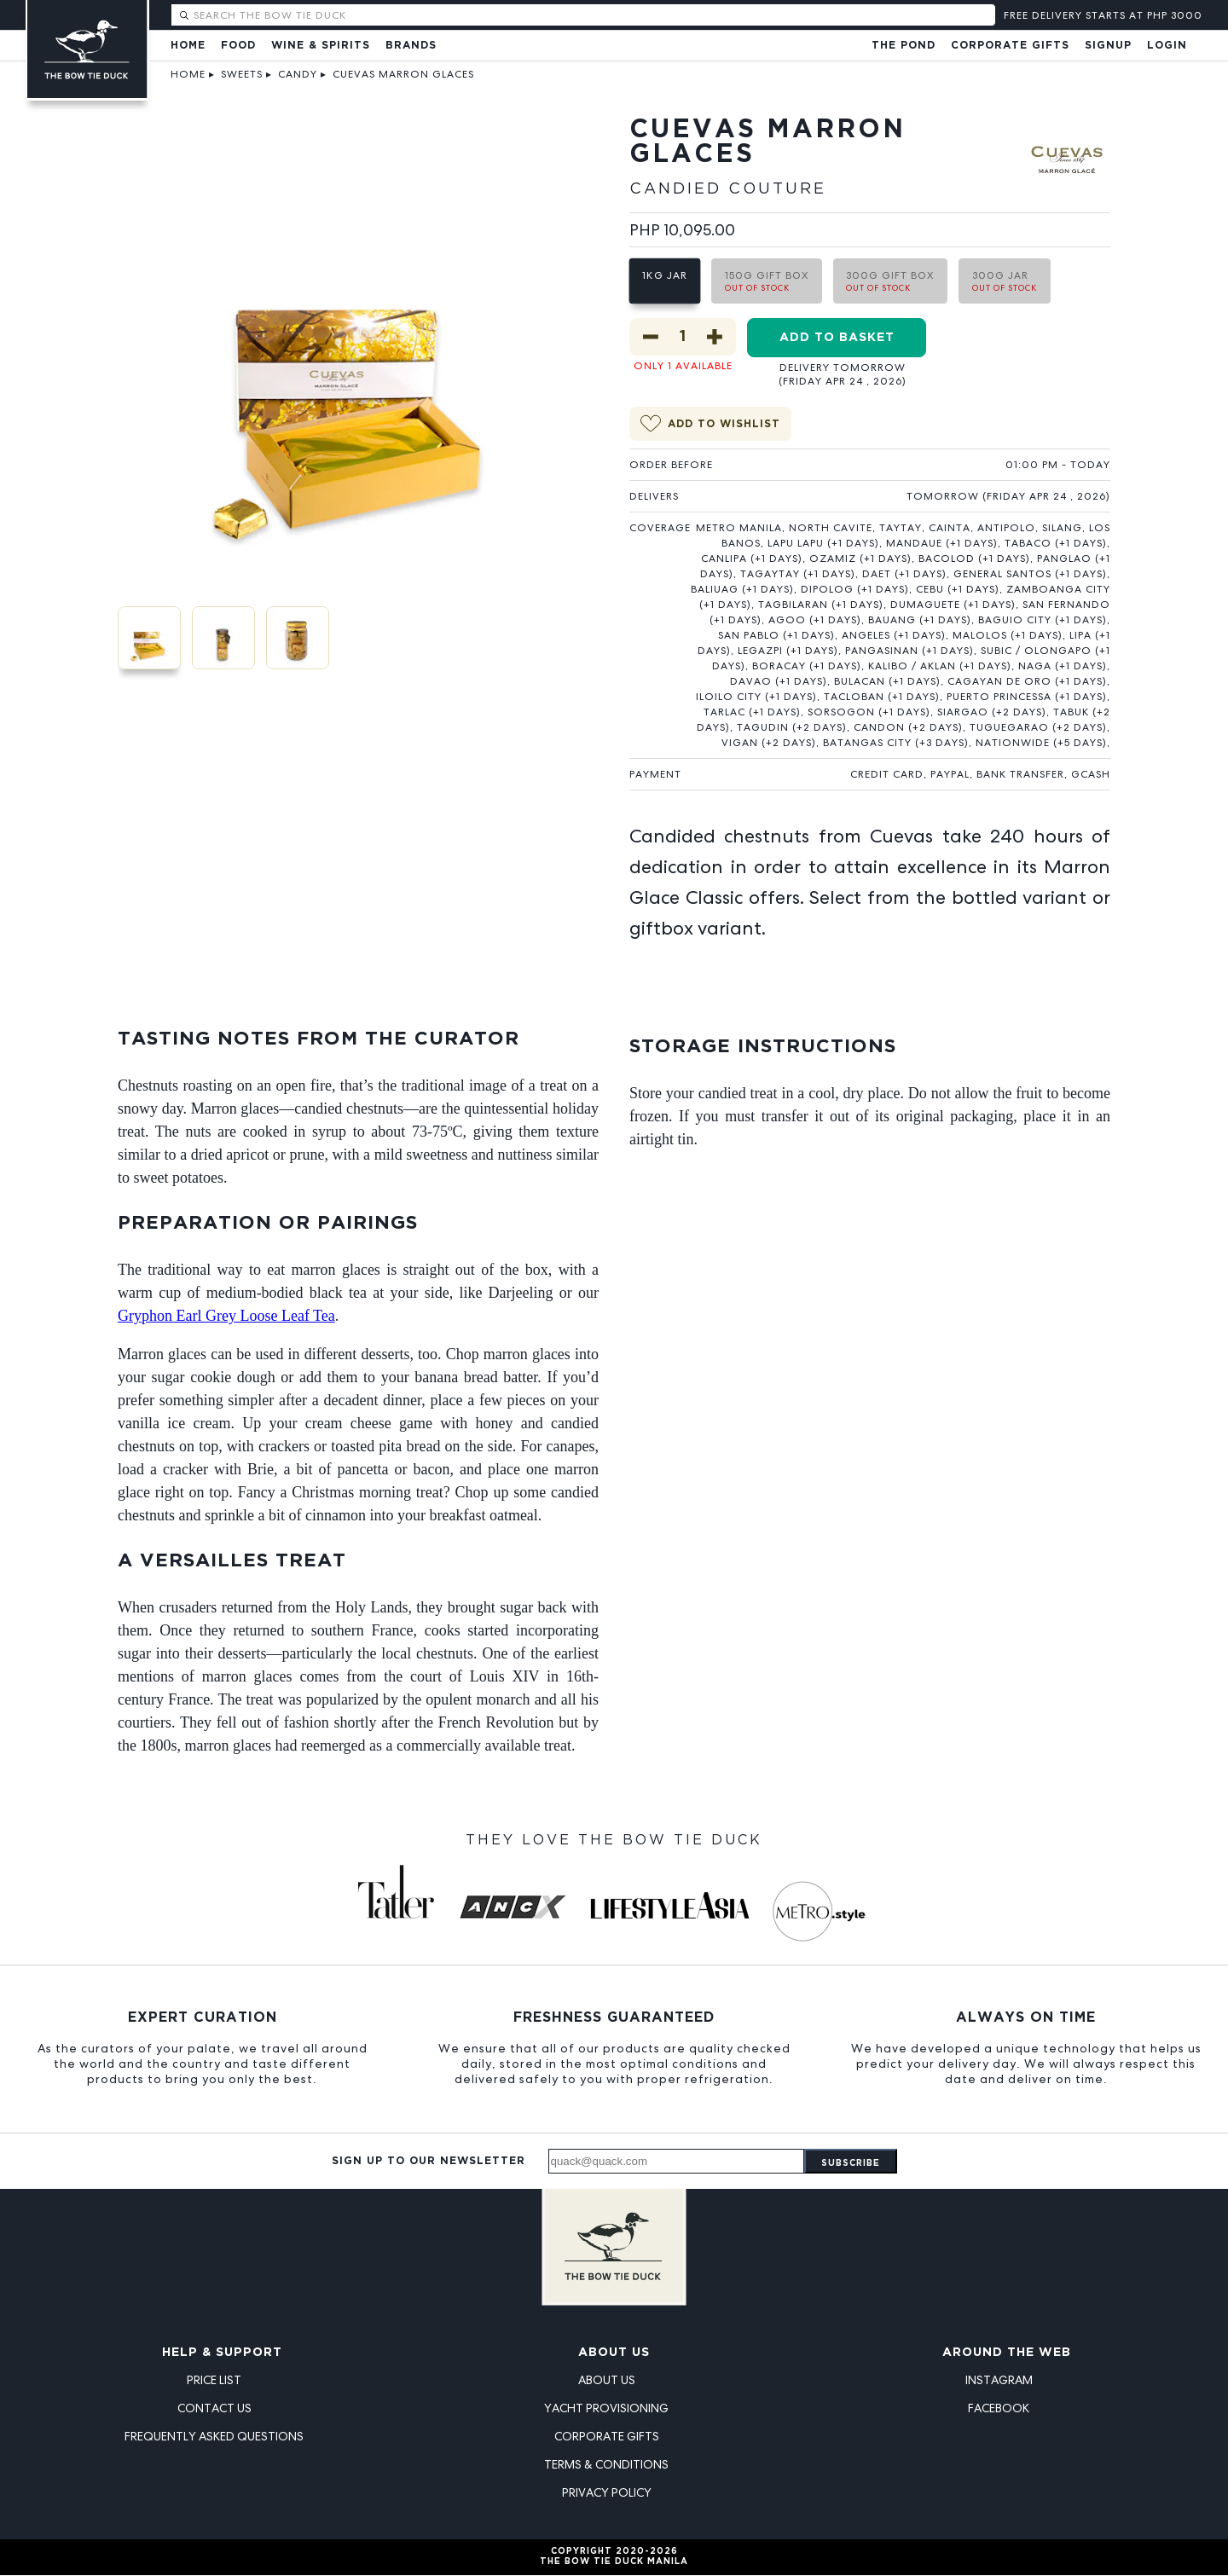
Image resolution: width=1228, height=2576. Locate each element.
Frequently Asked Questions (214, 2437)
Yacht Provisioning (606, 2409)
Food (238, 45)
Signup (1108, 45)
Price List (214, 2380)
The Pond (903, 45)
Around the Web (1006, 2353)
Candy (297, 74)
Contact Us (214, 2409)
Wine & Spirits (320, 45)
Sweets (242, 74)
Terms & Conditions (606, 2465)
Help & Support (222, 2353)
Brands (411, 45)
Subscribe (850, 2164)
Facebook (998, 2409)
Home (188, 45)
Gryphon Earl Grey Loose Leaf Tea (226, 1316)
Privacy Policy (607, 2493)
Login (1167, 45)
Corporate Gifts (1010, 45)
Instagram (999, 2380)
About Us (614, 2353)
